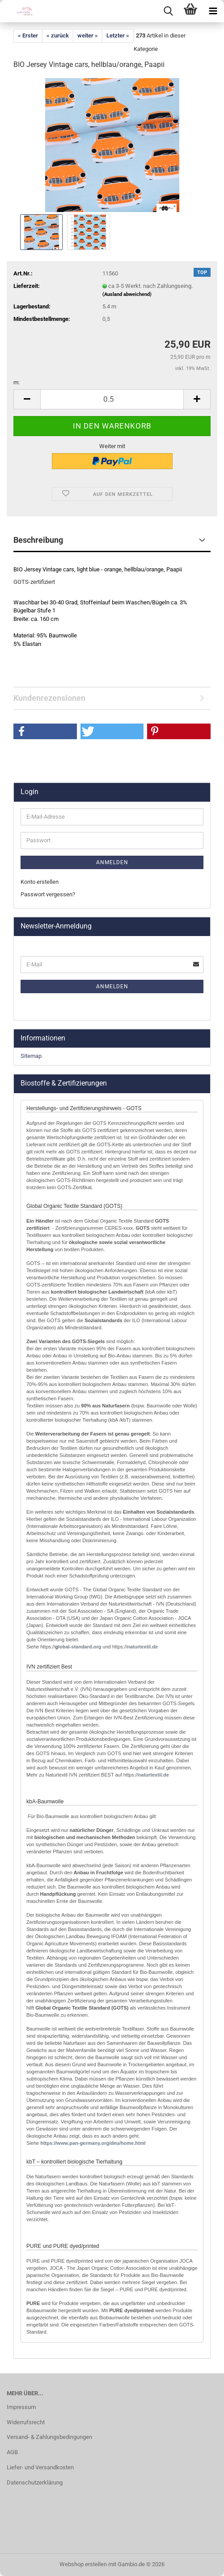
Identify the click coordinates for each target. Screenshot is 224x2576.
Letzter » (117, 35)
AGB (12, 2452)
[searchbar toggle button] (168, 11)
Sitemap (31, 1056)
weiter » (87, 35)
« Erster (28, 35)
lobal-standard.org (79, 1646)
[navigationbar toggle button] (213, 11)
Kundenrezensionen (49, 698)
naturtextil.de (142, 1646)
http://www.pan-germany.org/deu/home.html (92, 2143)
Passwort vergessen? (48, 894)
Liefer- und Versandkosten (40, 2467)
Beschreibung (38, 540)
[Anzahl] (112, 399)
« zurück (57, 35)
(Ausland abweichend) (127, 294)
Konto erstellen (40, 881)
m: (16, 382)
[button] (26, 399)
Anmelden (112, 862)
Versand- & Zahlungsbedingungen (49, 2437)
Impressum (21, 2407)
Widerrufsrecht (26, 2422)
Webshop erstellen (83, 2564)
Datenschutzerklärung (35, 2482)
